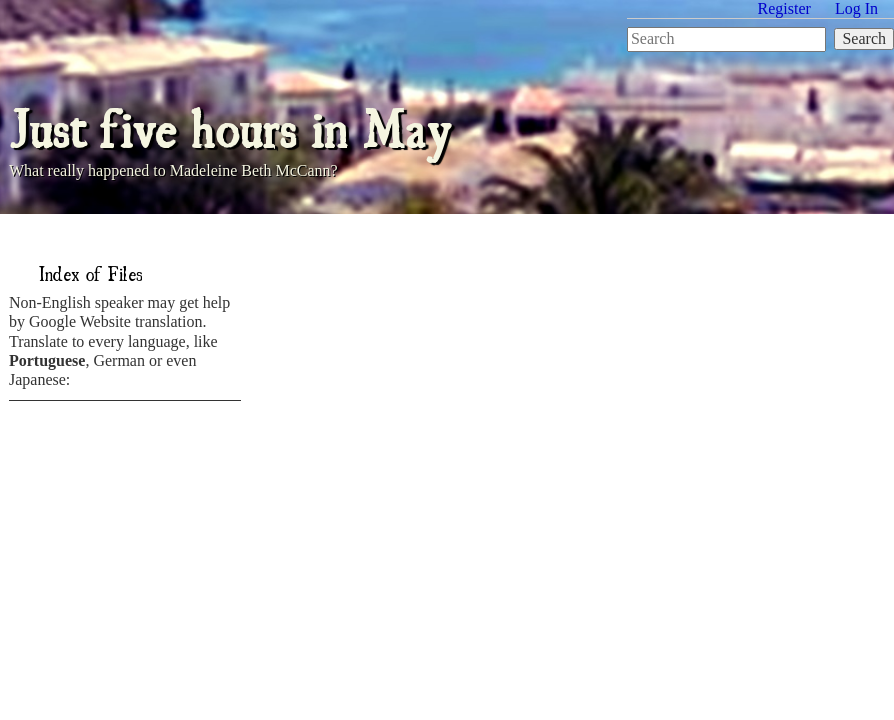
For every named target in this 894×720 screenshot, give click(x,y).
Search (864, 38)
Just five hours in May (230, 125)
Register (784, 8)
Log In (856, 8)
